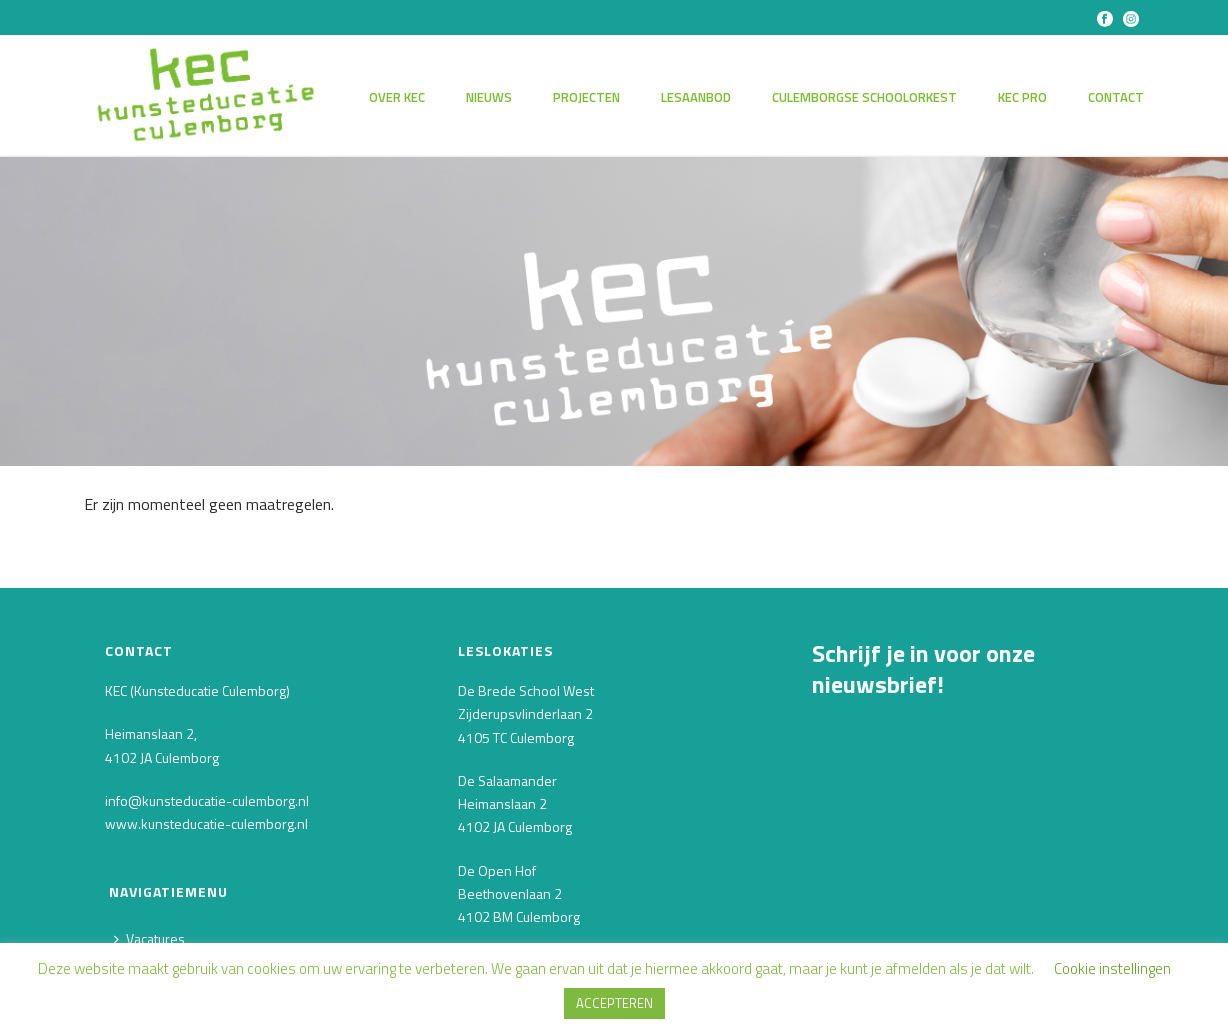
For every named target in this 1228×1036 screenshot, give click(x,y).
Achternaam (857, 892)
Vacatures (149, 938)
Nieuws (489, 97)
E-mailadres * (860, 753)
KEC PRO (1022, 97)
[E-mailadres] (962, 786)
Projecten (586, 97)
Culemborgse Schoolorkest (864, 97)
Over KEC (397, 97)
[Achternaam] (962, 924)
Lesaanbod (696, 97)
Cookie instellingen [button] (1112, 968)
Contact (1116, 97)
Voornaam (850, 823)
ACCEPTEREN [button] (614, 1003)
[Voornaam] (962, 855)
